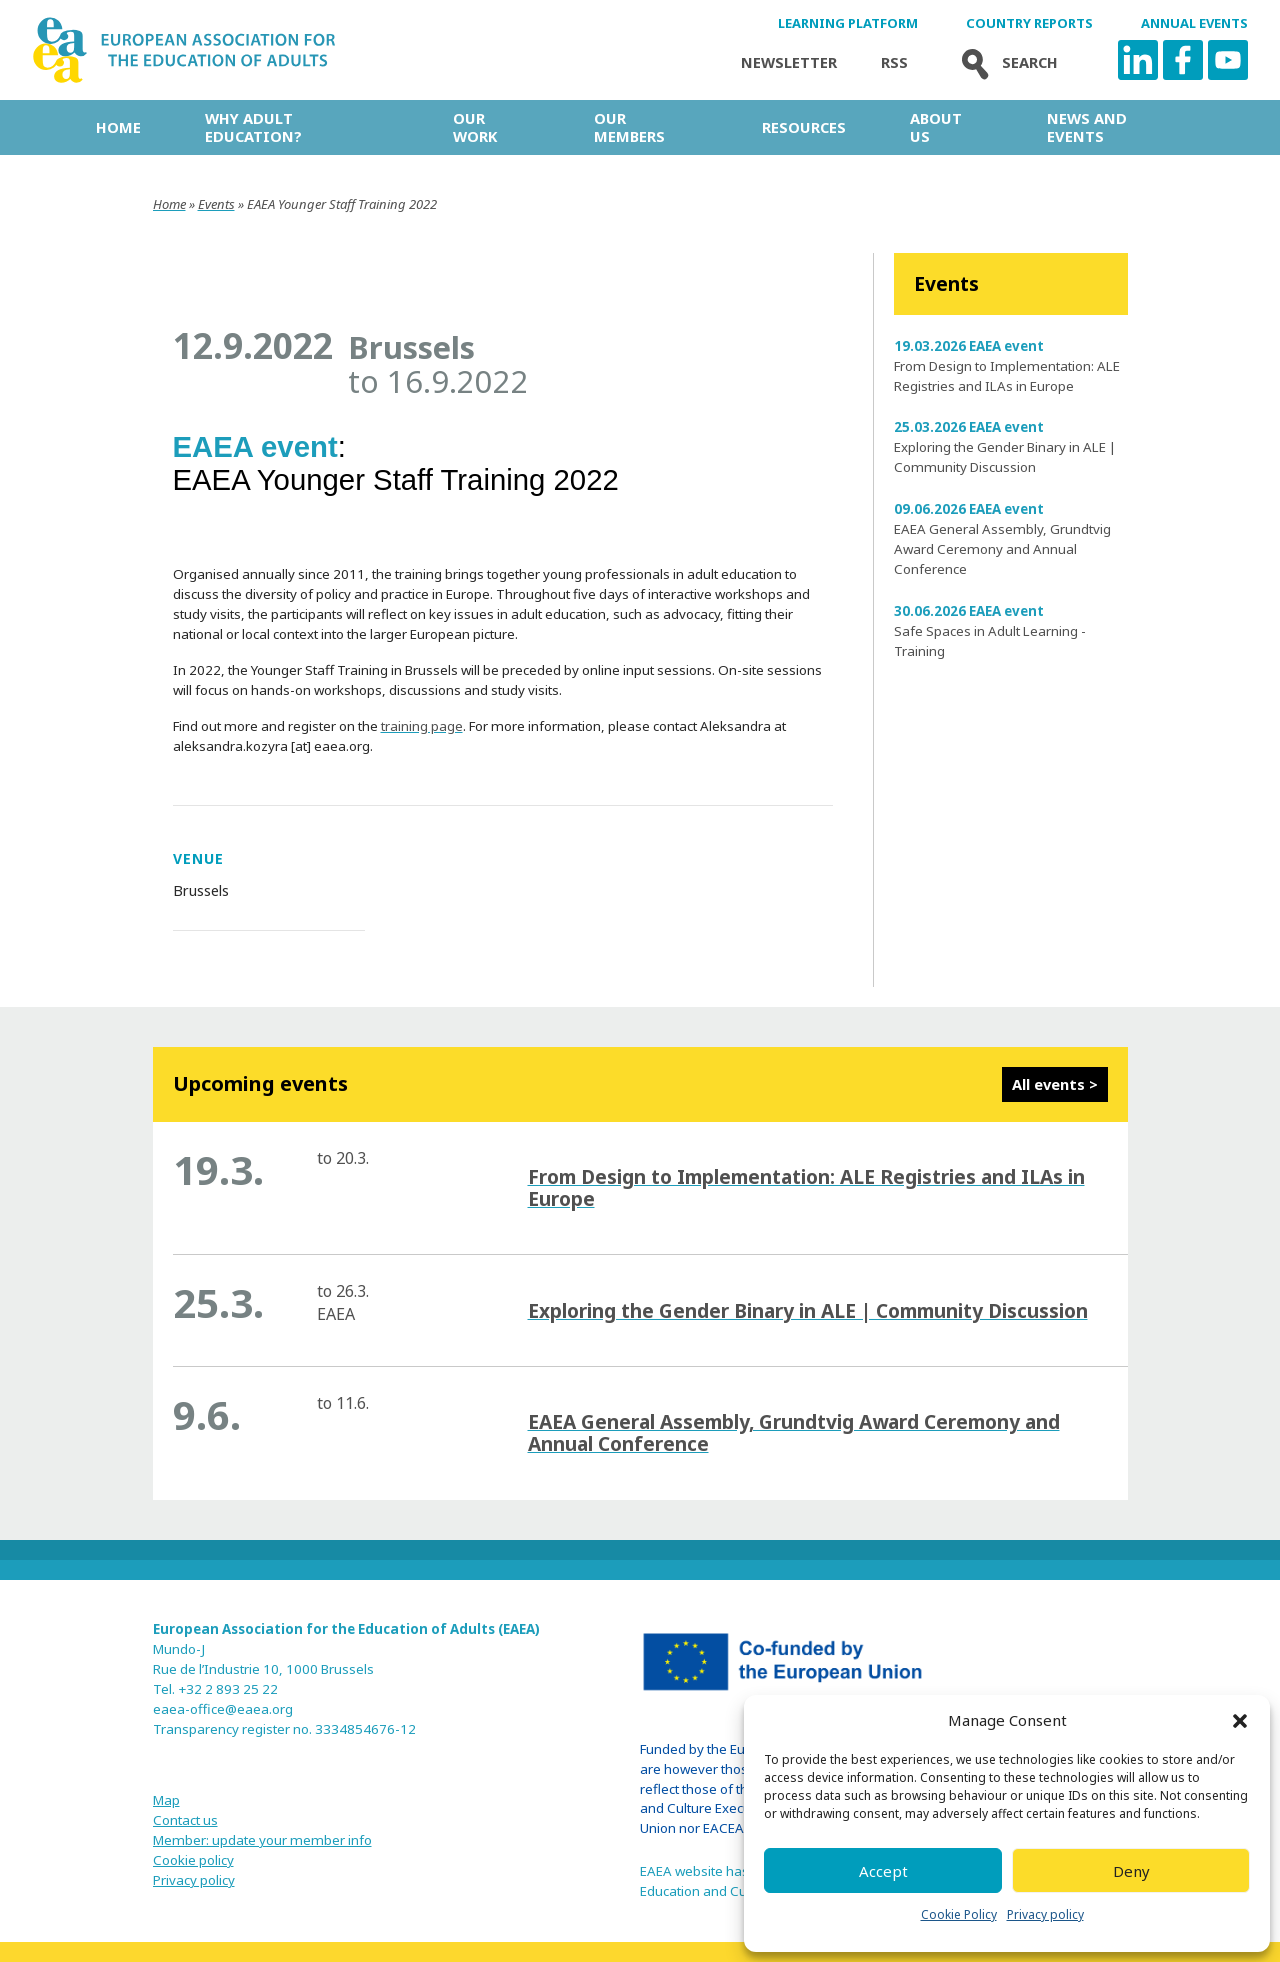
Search (1005, 62)
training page (422, 726)
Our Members (629, 127)
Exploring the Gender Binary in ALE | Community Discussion (808, 1310)
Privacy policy (1045, 1914)
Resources (804, 127)
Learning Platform (848, 23)
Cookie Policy (959, 1914)
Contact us (185, 1820)
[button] (1240, 1721)
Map (166, 1800)
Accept (883, 1871)
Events (216, 204)
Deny (1131, 1871)
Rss (894, 62)
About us (936, 127)
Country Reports (1029, 23)
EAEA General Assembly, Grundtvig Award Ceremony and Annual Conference (1002, 549)
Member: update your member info (262, 1840)
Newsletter (789, 62)
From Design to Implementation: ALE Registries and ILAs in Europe (806, 1187)
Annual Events (1194, 23)
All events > (1055, 1084)
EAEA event (255, 446)
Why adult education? (253, 127)
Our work (475, 127)
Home (118, 127)
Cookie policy (193, 1860)
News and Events (1087, 127)
